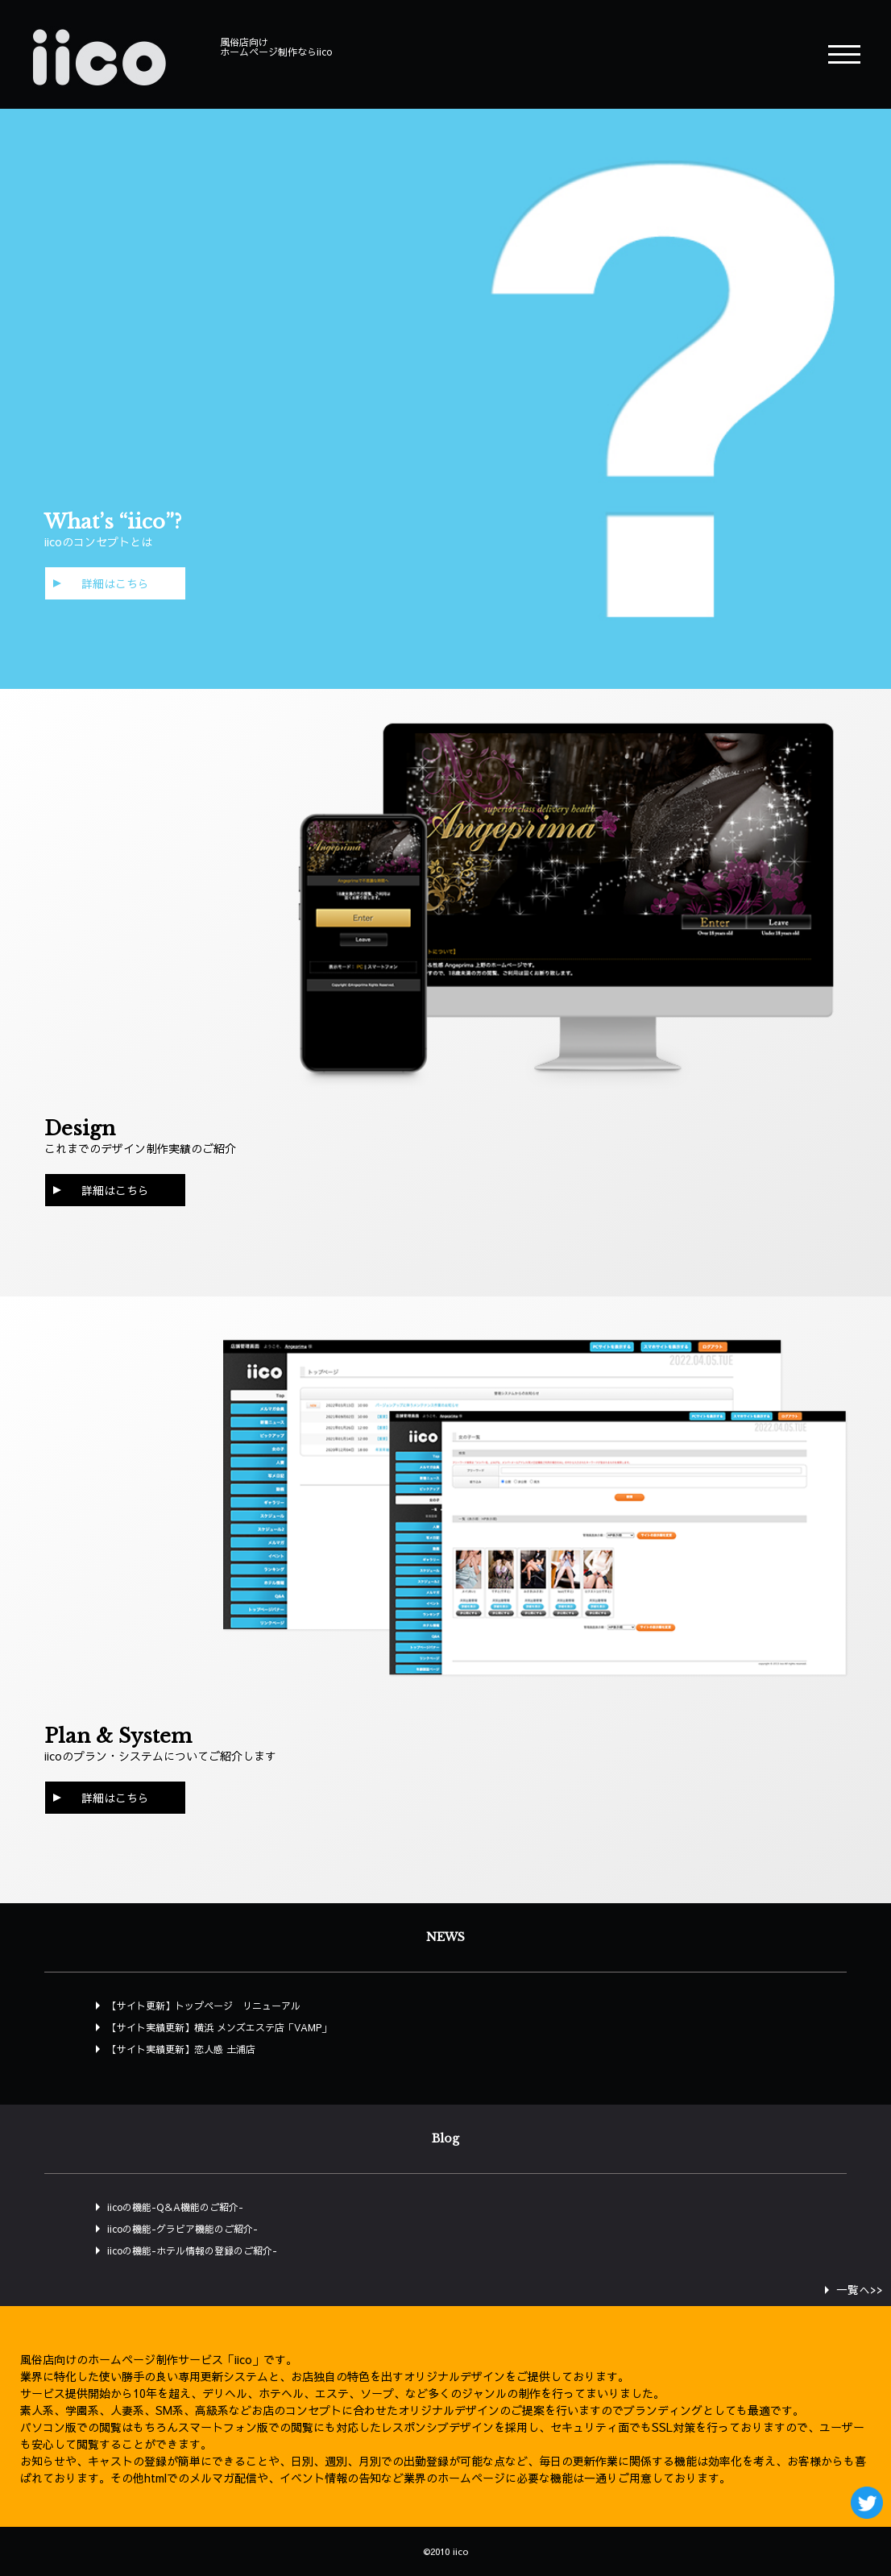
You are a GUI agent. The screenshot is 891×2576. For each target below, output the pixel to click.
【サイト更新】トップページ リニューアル (203, 2005)
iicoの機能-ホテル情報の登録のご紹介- (192, 2250)
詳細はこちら (115, 583)
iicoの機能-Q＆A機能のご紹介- (175, 2207)
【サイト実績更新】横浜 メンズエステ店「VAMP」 (219, 2027)
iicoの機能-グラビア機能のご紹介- (182, 2228)
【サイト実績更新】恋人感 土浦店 (181, 2049)
